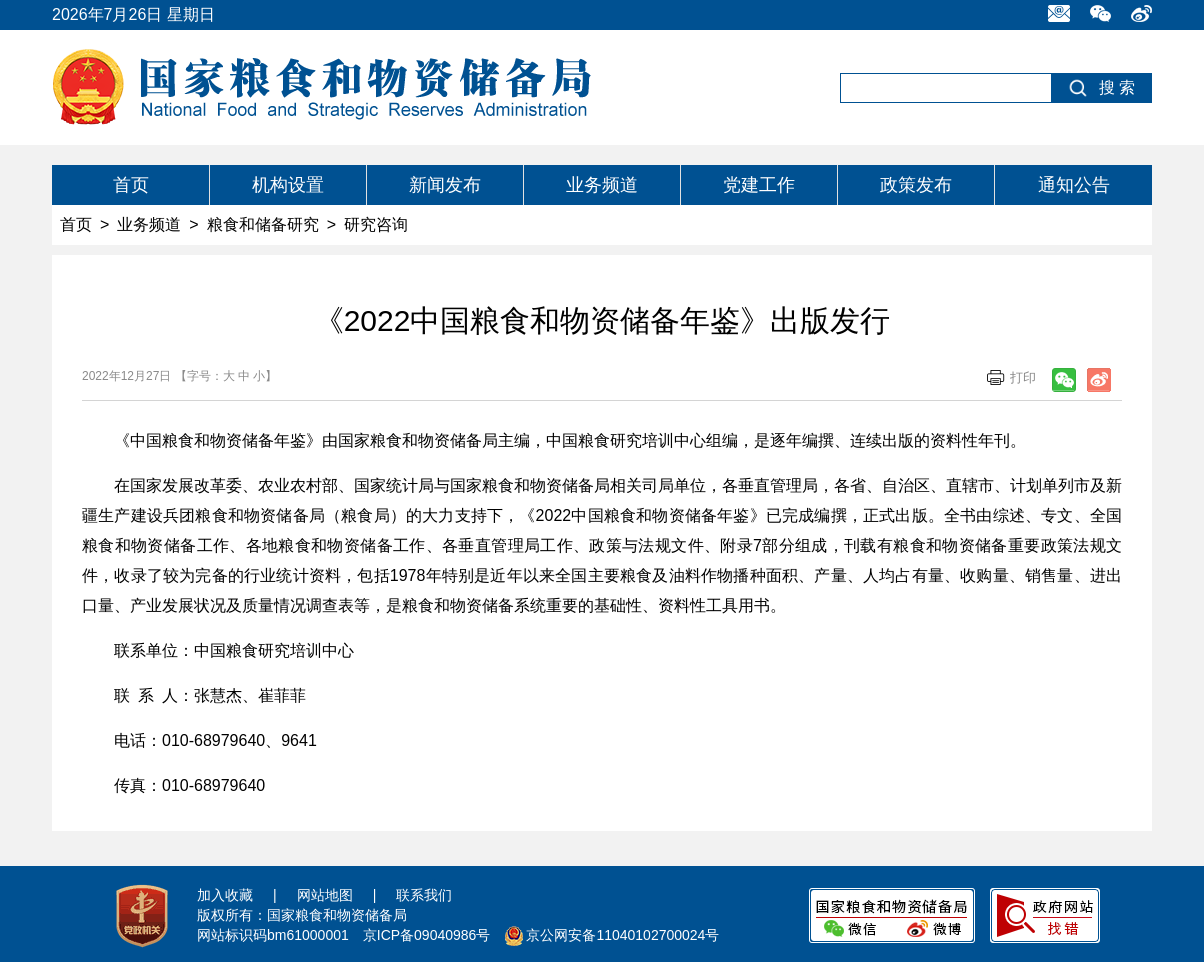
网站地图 (325, 895)
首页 (131, 185)
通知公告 (1074, 185)
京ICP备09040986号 (427, 935)
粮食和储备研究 (263, 224)
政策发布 (916, 185)
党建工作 (759, 185)
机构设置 (288, 185)
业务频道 (602, 185)
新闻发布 (445, 185)
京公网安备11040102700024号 (622, 935)
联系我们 (424, 895)
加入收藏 (225, 895)
